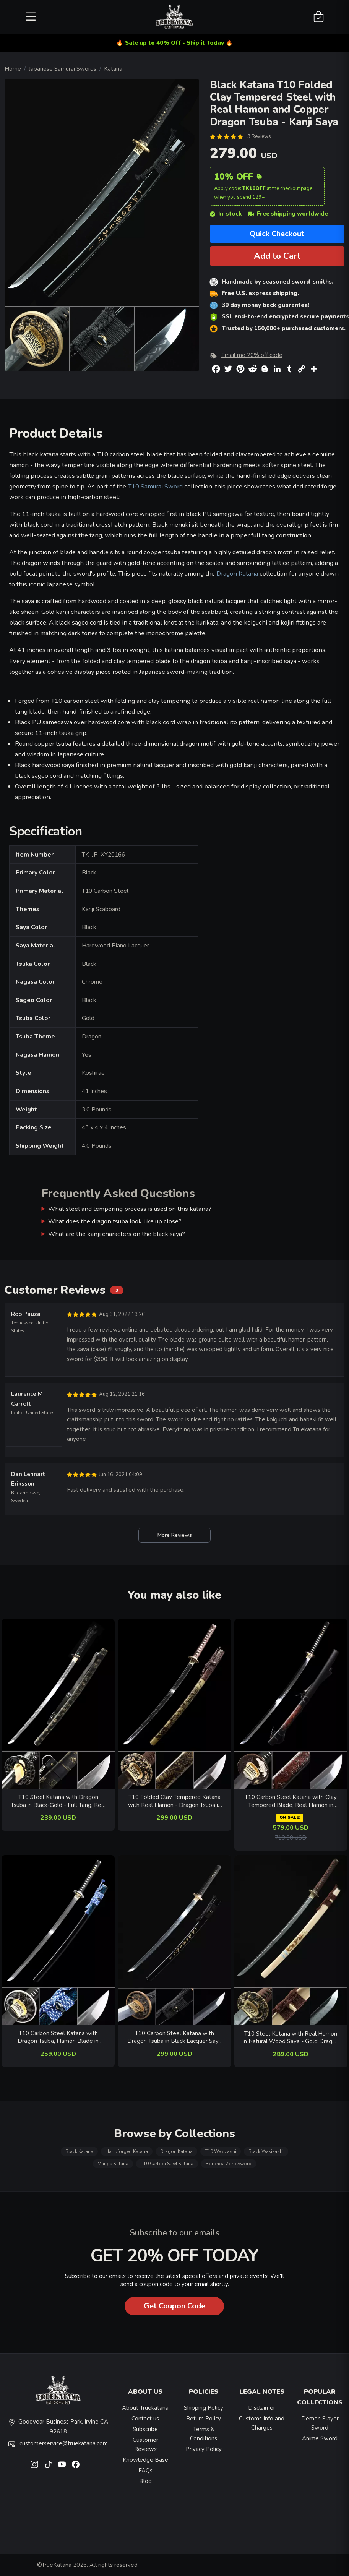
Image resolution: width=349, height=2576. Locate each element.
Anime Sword (320, 2438)
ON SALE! (289, 1817)
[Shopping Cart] (318, 17)
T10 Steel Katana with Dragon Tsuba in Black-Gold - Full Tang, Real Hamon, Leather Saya (58, 1801)
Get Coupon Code (174, 2306)
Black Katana (79, 2151)
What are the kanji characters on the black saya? (116, 1234)
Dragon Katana (237, 573)
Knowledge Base (145, 2460)
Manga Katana (112, 2164)
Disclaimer (261, 2408)
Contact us (145, 2418)
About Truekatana (145, 2408)
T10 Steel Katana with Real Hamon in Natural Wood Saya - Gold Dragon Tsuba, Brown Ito (291, 2038)
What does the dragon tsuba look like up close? (115, 1221)
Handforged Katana (127, 2151)
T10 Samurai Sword (155, 486)
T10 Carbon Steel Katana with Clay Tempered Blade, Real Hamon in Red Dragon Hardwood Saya (291, 1801)
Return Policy (203, 2418)
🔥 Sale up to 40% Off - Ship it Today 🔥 (174, 43)
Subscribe (145, 2429)
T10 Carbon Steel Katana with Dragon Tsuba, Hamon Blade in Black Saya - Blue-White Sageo (58, 2037)
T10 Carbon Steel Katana (167, 2164)
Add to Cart (277, 256)
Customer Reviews (145, 2444)
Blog (145, 2481)
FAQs (145, 2470)
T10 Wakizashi (220, 2151)
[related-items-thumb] (58, 1703)
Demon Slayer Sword (320, 2423)
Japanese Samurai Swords (62, 69)
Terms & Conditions (203, 2433)
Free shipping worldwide (288, 213)
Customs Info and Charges (261, 2423)
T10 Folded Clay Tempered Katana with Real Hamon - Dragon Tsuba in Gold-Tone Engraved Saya (174, 1801)
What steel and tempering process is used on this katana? (129, 1208)
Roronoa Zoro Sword (229, 2164)
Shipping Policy (203, 2408)
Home (13, 69)
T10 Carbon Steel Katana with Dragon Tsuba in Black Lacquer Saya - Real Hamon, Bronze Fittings (174, 2037)
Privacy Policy (204, 2449)
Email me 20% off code (251, 355)
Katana (113, 69)
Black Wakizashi (266, 2151)
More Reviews (174, 1535)
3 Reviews (259, 136)
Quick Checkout (277, 234)
